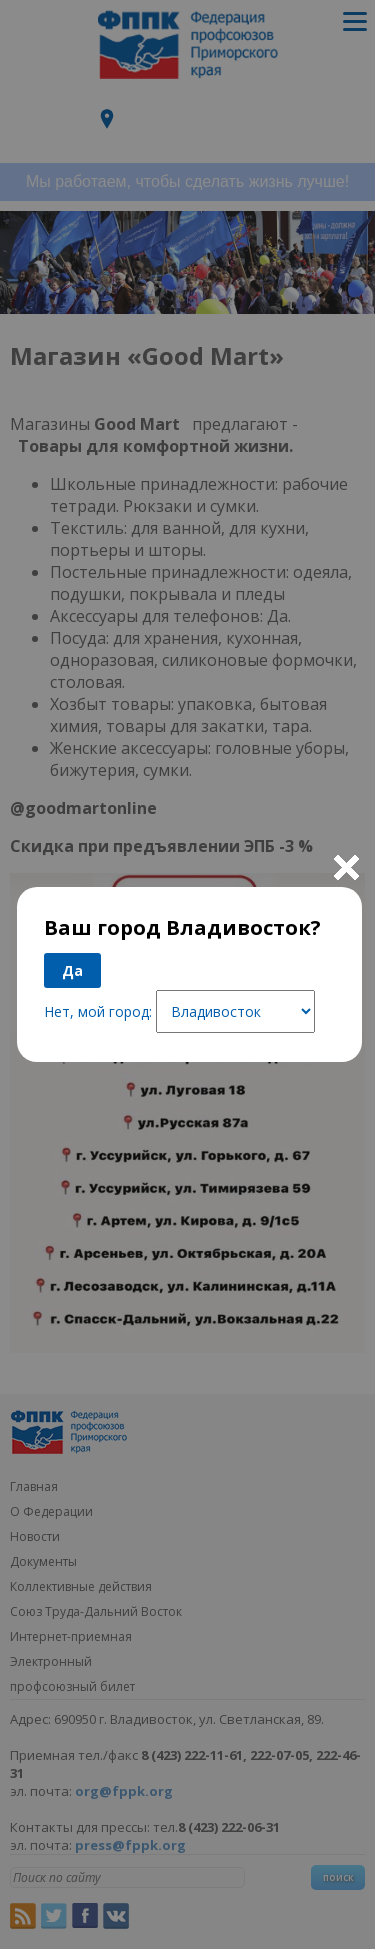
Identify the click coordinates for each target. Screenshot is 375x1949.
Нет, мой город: (98, 1011)
